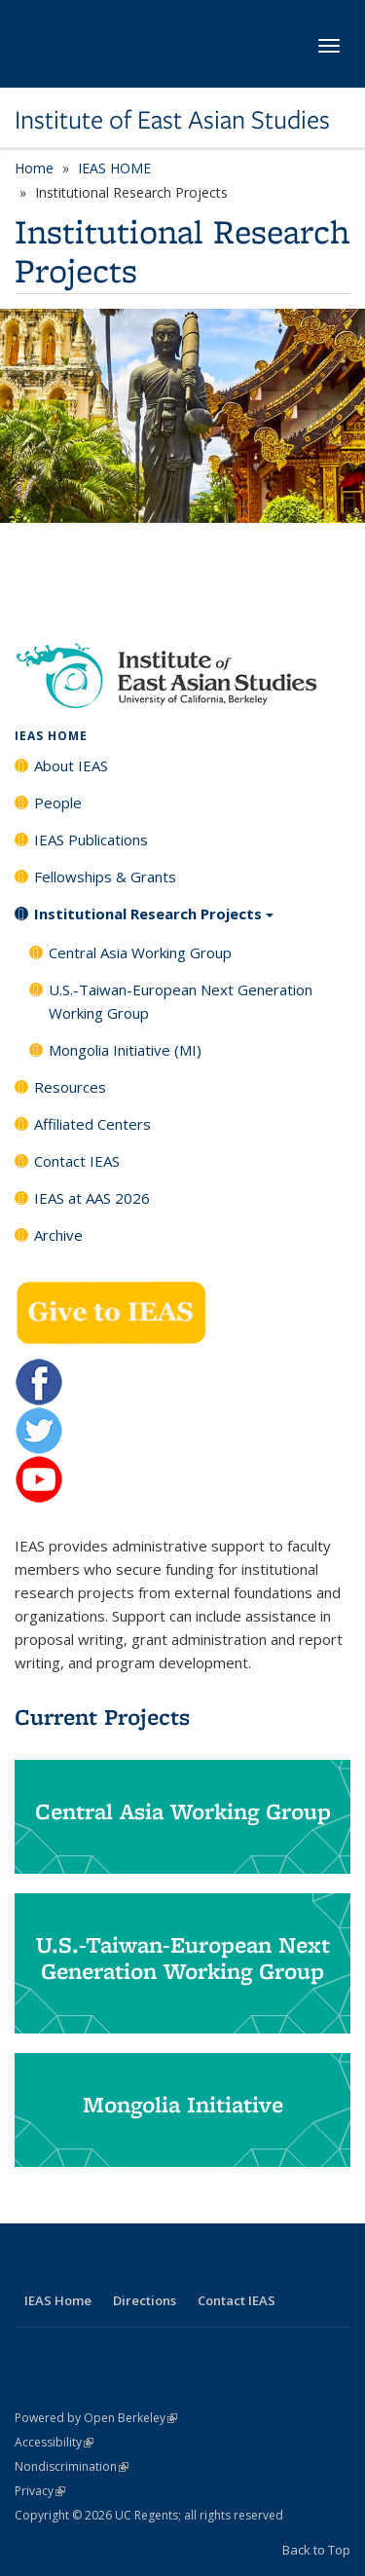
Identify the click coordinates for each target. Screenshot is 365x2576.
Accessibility (54, 2442)
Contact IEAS (77, 1161)
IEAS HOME (114, 168)
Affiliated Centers (92, 1124)
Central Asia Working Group (140, 952)
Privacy (40, 2491)
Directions (144, 2300)
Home (34, 168)
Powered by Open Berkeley (96, 2417)
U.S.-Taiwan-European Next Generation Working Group (180, 1001)
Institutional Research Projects (154, 920)
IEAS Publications (91, 839)
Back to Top (316, 2549)
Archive (58, 1235)
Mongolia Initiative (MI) (125, 1050)
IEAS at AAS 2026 (92, 1198)
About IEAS (71, 765)
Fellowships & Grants (105, 876)
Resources (70, 1087)
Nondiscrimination (71, 2466)
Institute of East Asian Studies (172, 119)
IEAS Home (57, 2300)
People (58, 802)
